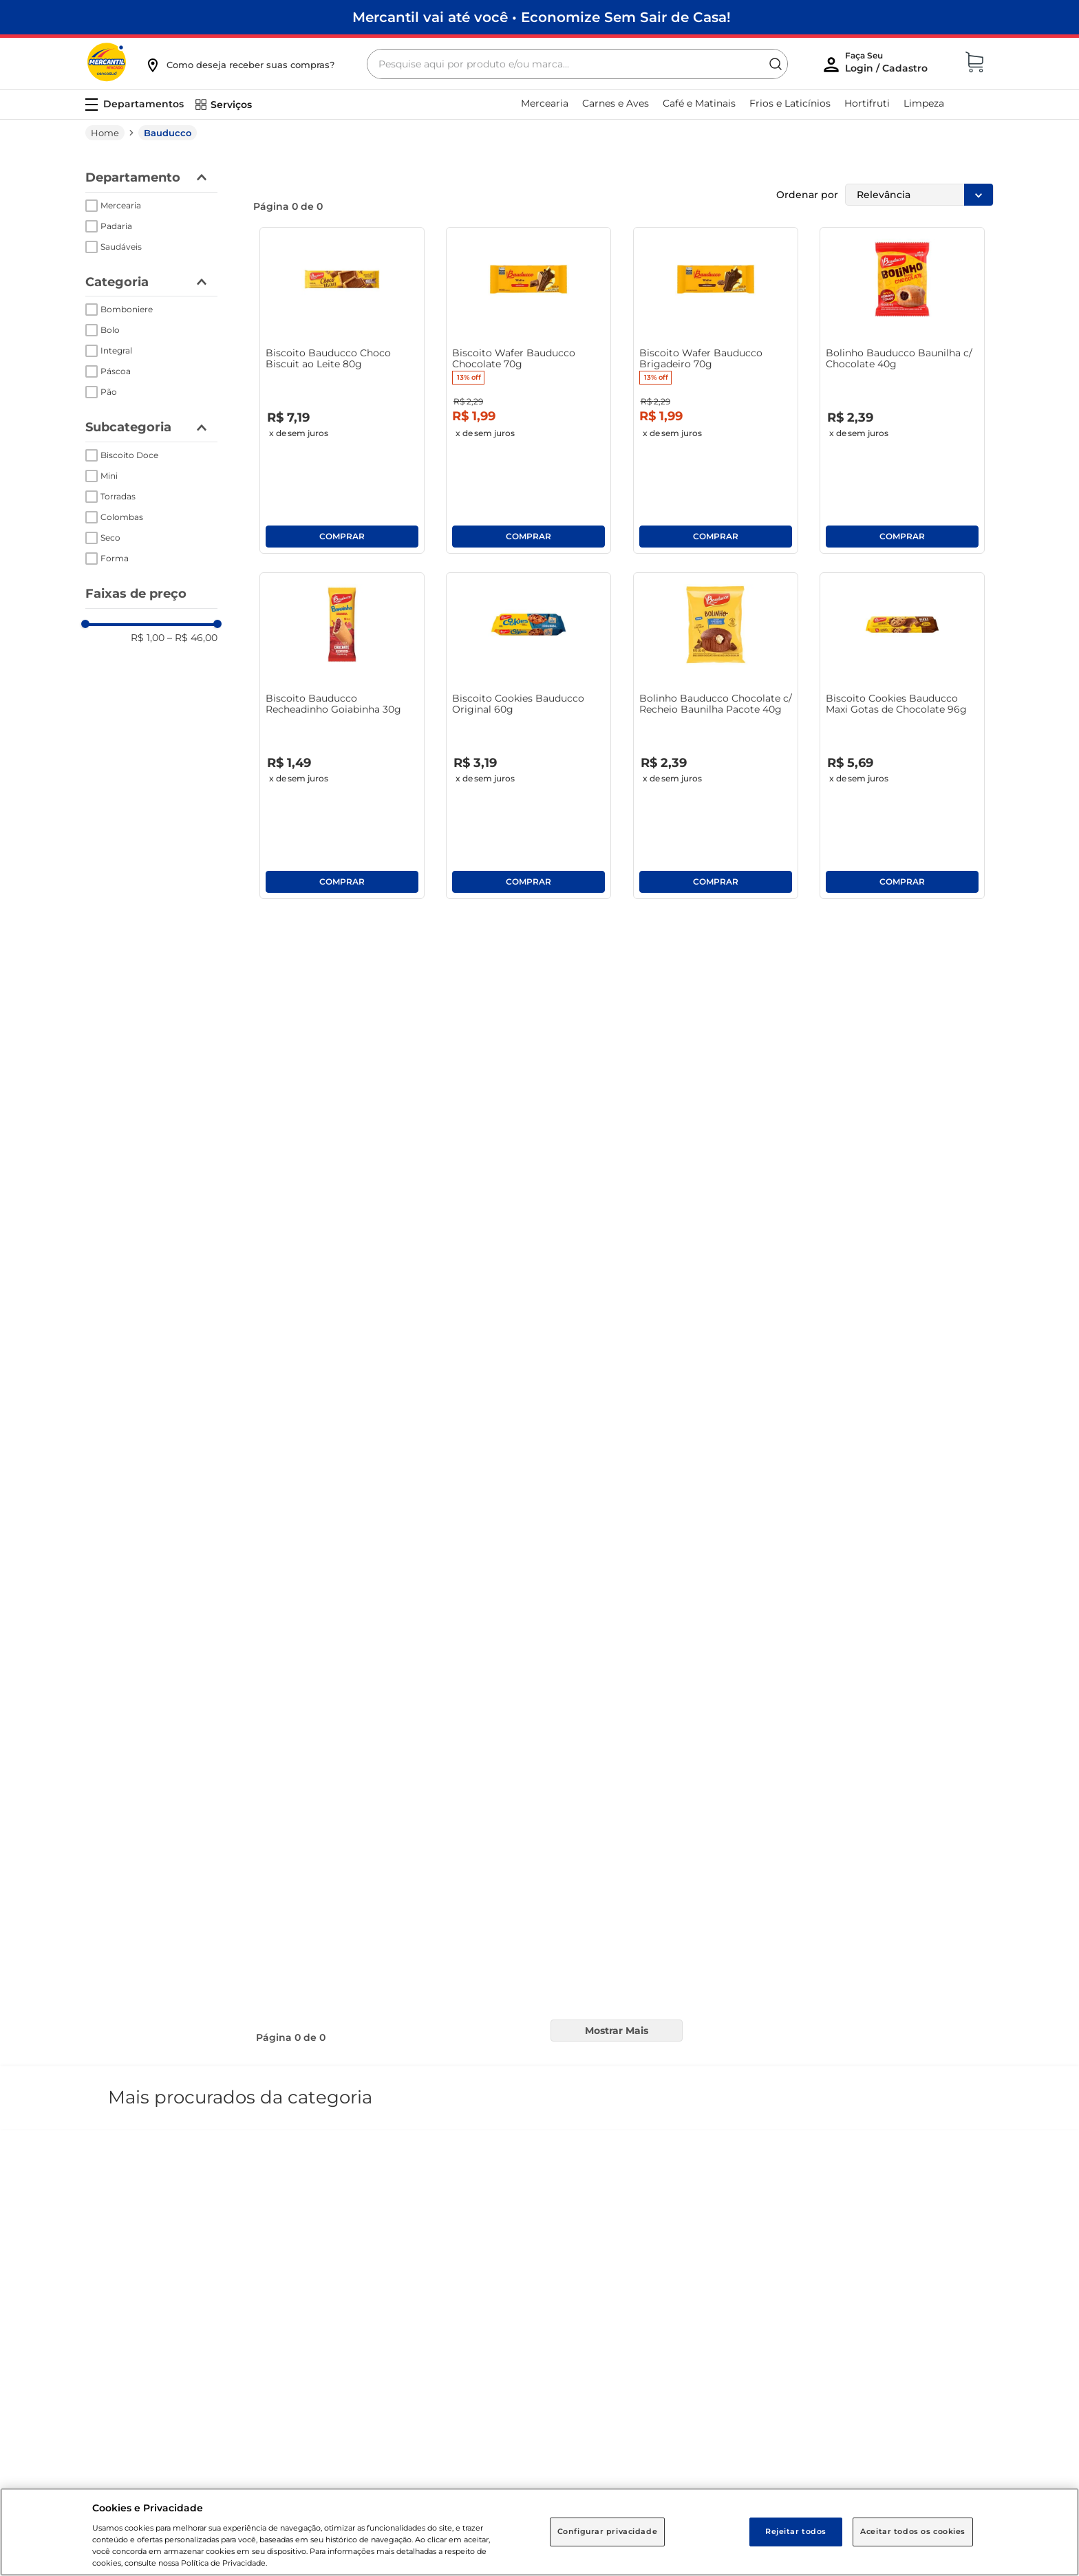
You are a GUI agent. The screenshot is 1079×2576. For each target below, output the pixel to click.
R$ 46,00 (192, 603)
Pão (108, 357)
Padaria (116, 191)
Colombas (121, 482)
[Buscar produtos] (586, 29)
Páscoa (115, 337)
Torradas (118, 462)
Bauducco (167, 98)
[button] (239, 30)
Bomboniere (126, 275)
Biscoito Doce (129, 420)
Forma (114, 524)
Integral (116, 316)
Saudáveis (121, 212)
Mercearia (120, 171)
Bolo (110, 295)
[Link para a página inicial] (105, 98)
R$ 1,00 (147, 603)
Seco (110, 503)
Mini (109, 441)
